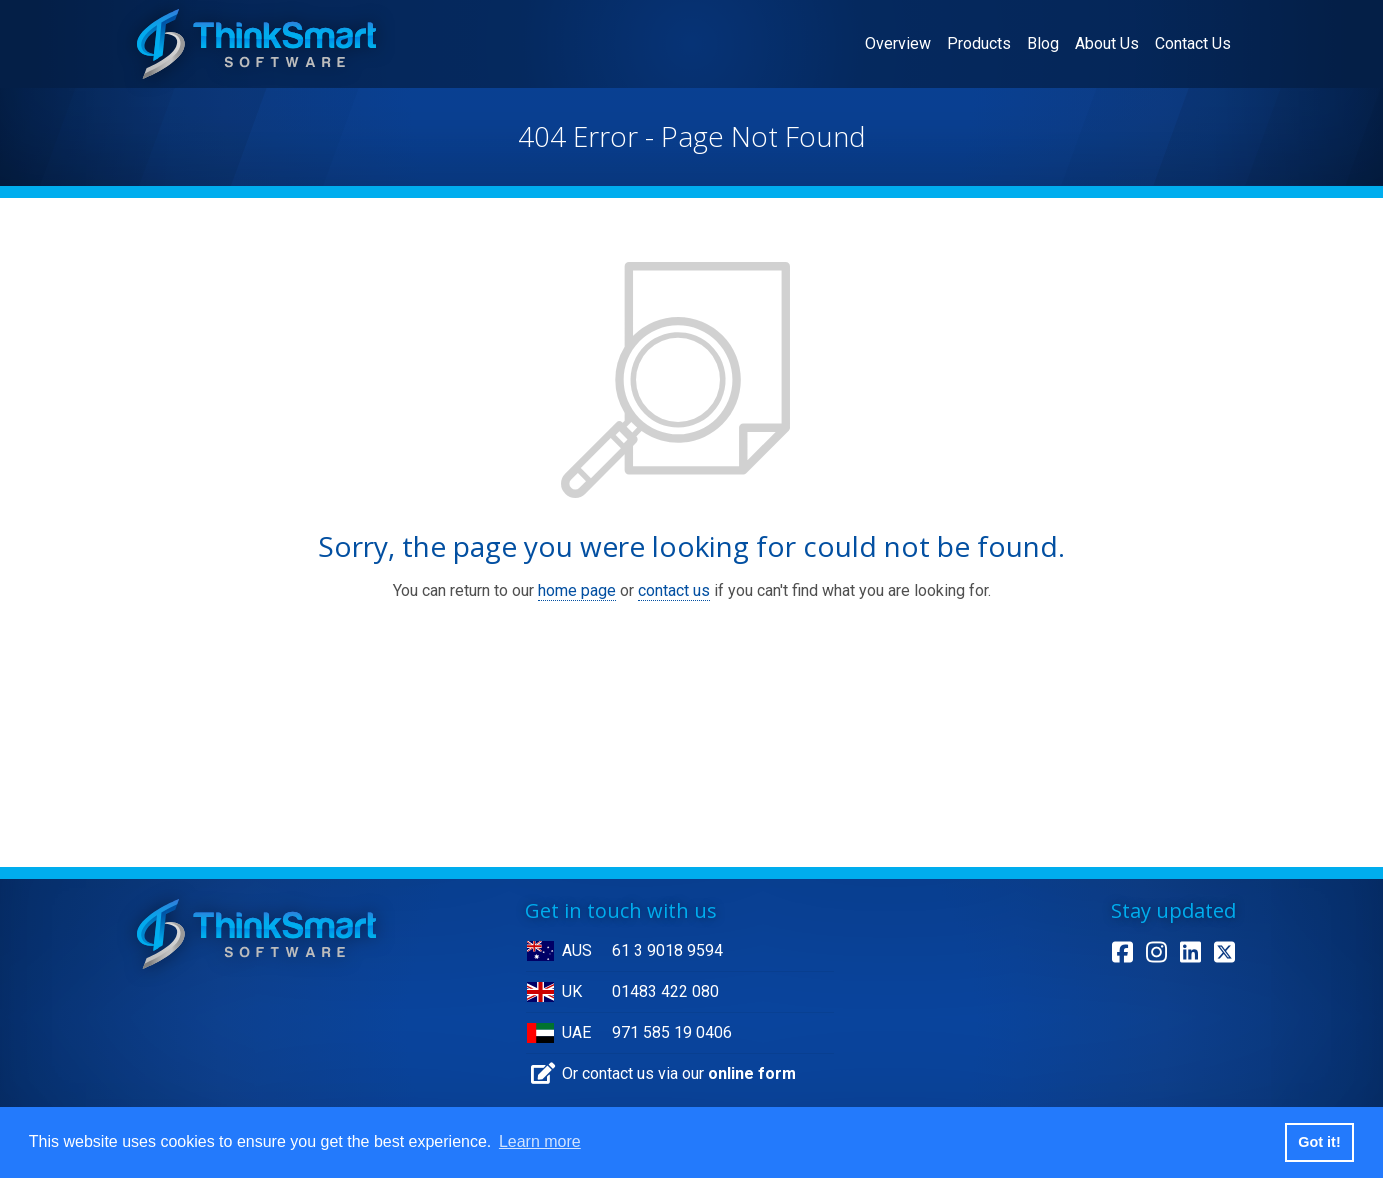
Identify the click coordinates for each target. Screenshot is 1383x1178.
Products (979, 43)
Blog (1043, 43)
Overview (902, 42)
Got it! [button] (1319, 1142)
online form (752, 1073)
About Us (1107, 43)
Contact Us (1193, 43)
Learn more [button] (540, 1141)
